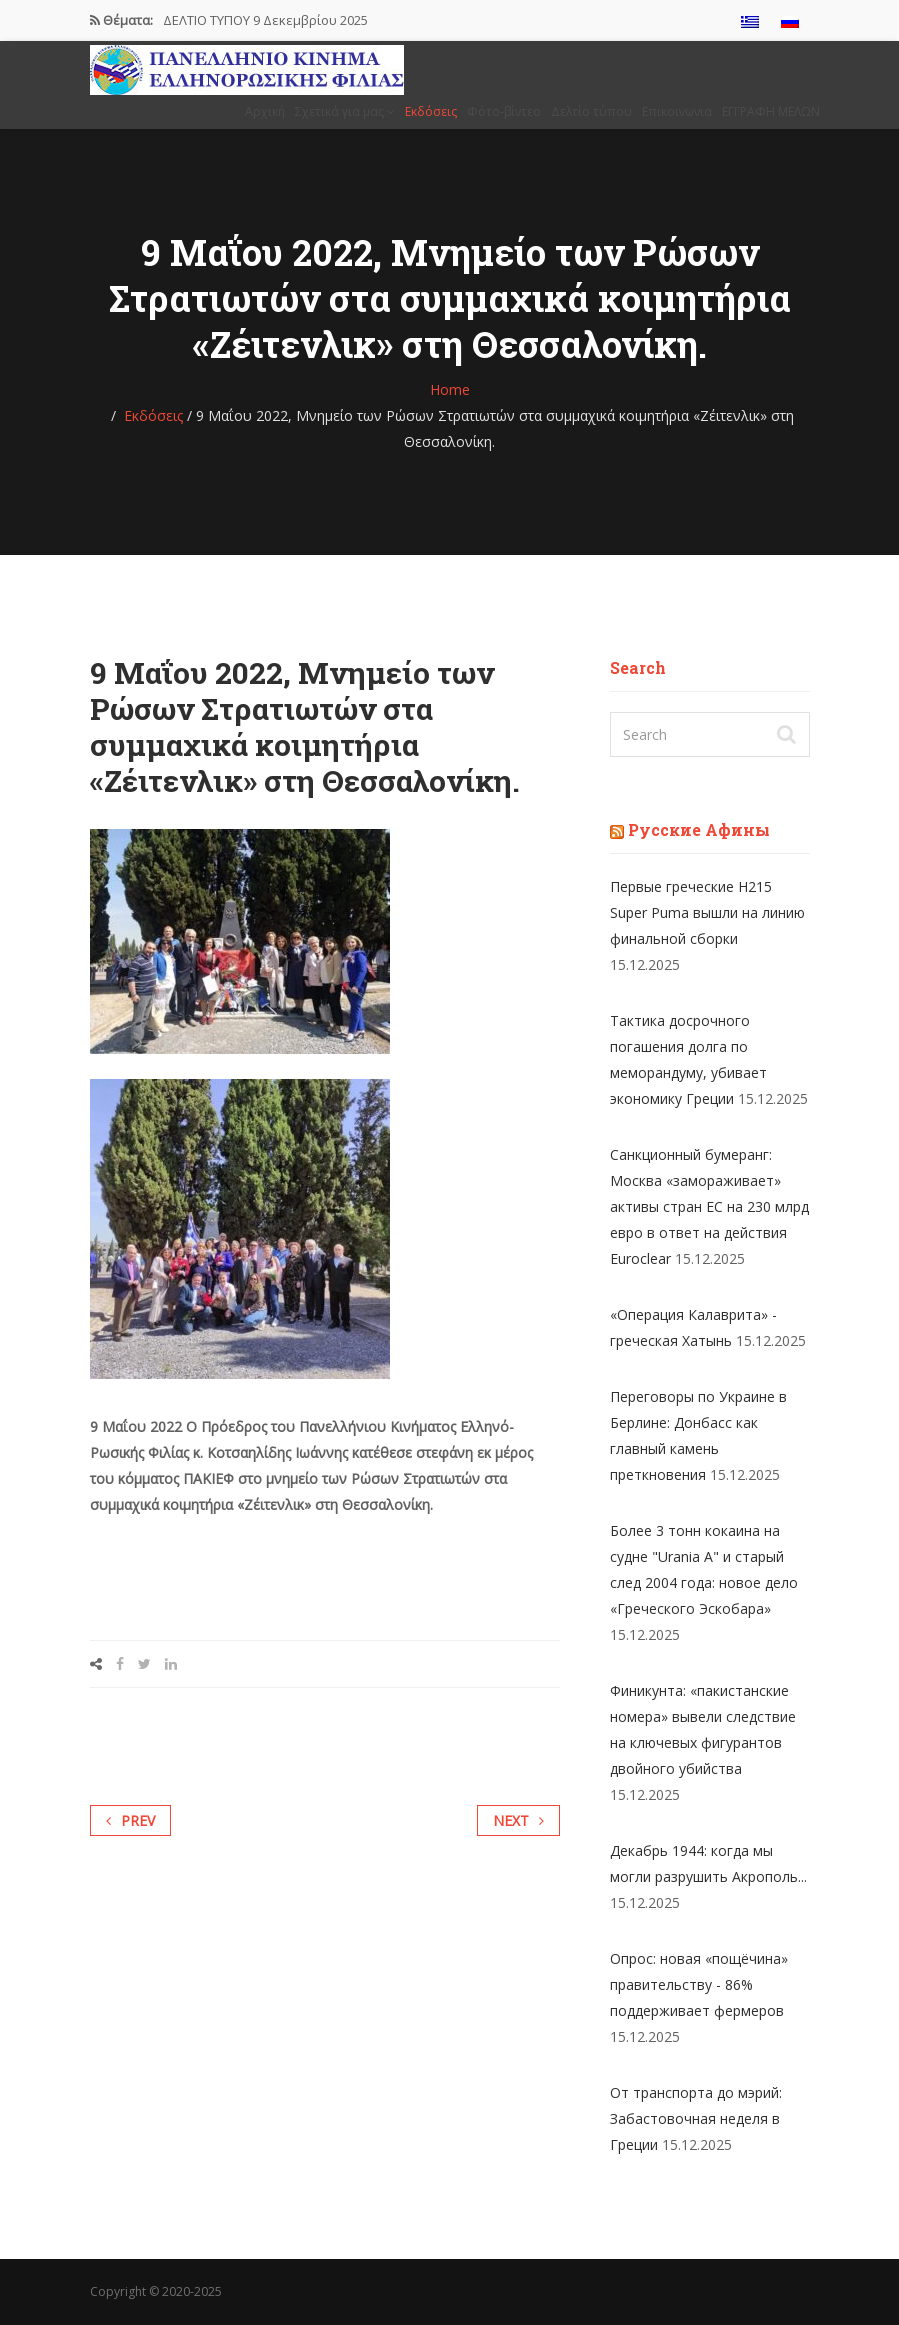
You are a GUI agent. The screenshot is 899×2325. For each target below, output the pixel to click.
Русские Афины (699, 829)
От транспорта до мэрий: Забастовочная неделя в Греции (696, 2118)
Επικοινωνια (677, 111)
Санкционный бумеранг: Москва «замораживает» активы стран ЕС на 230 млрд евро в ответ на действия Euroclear (709, 1206)
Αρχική (265, 111)
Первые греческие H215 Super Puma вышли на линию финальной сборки (707, 912)
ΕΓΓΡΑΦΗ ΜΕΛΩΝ (771, 111)
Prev (130, 1820)
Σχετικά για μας (345, 111)
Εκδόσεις (431, 111)
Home (450, 389)
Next (518, 1820)
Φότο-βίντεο (504, 111)
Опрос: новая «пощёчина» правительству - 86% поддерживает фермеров (699, 1984)
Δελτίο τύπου (591, 111)
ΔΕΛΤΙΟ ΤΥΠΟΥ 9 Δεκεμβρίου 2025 (265, 20)
